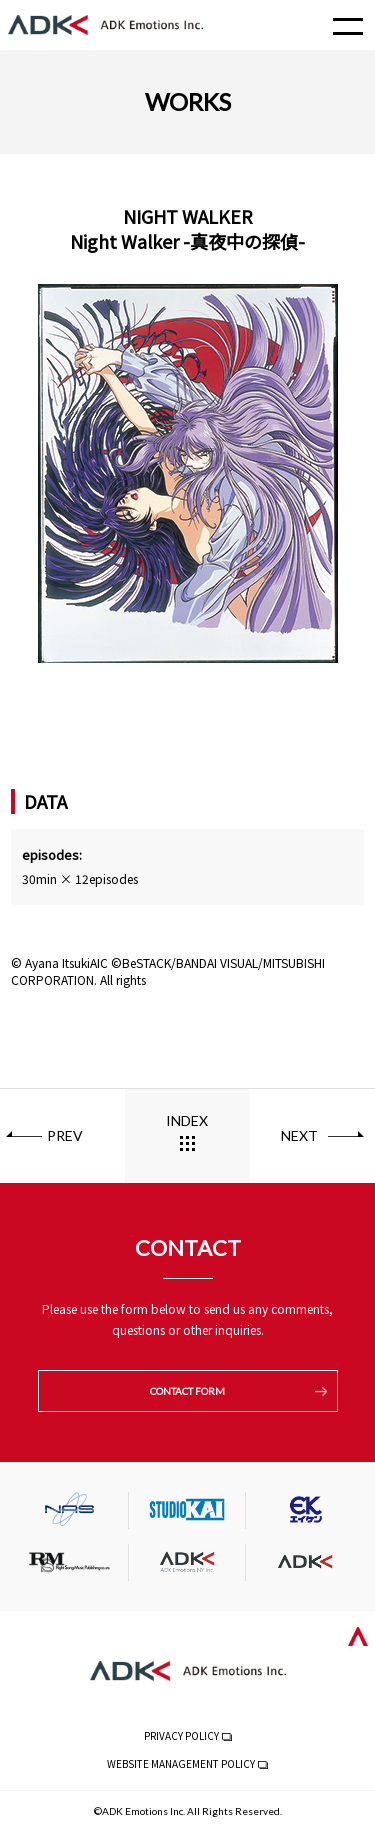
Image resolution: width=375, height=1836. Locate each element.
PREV (65, 1135)
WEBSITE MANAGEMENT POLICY (181, 1763)
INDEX (187, 1120)
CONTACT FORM (187, 1391)
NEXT (299, 1135)
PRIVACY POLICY (181, 1735)
